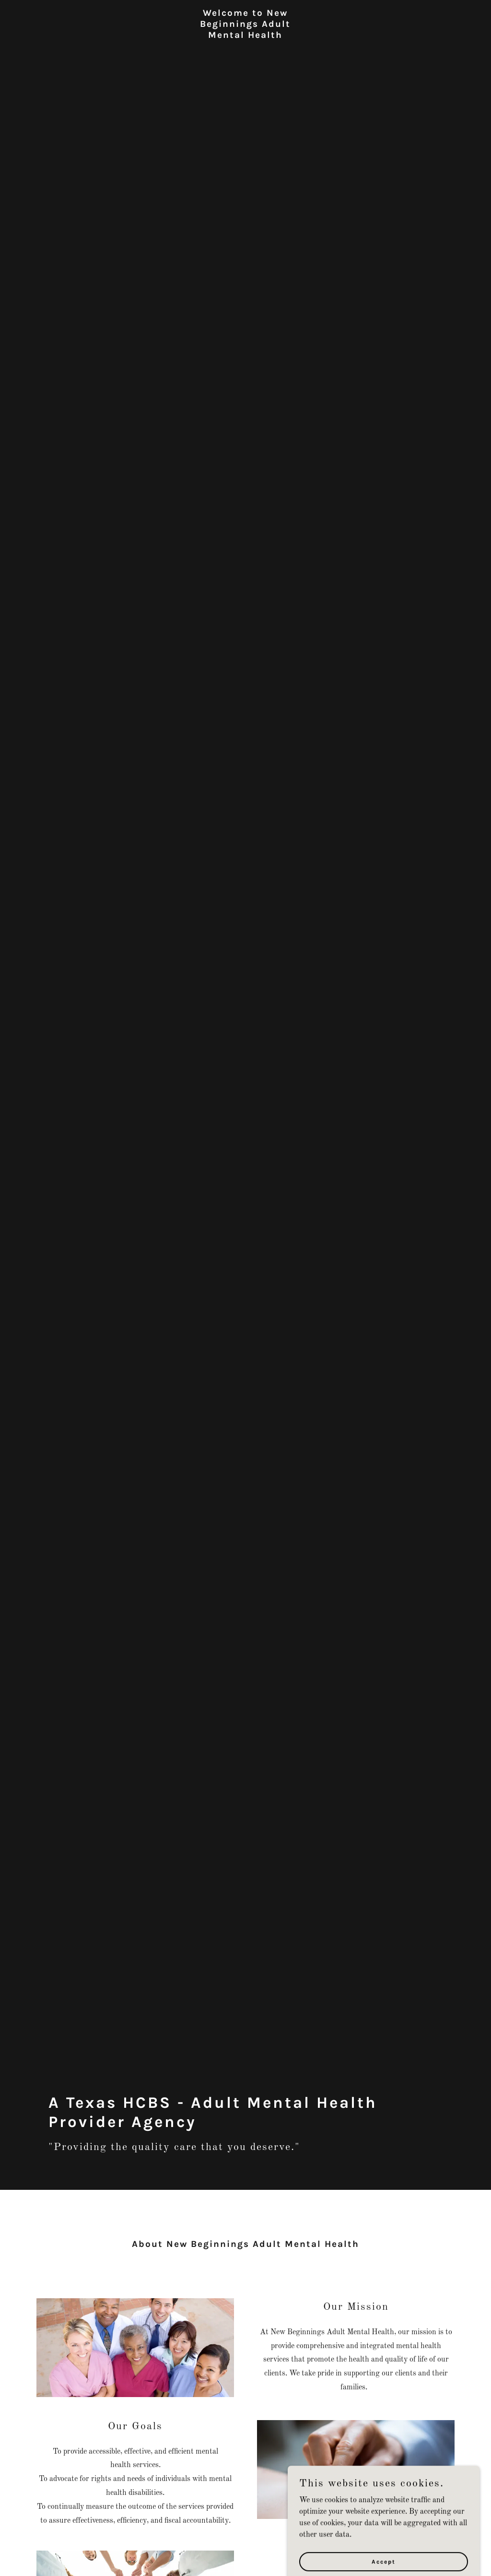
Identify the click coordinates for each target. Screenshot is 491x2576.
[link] (245, 46)
